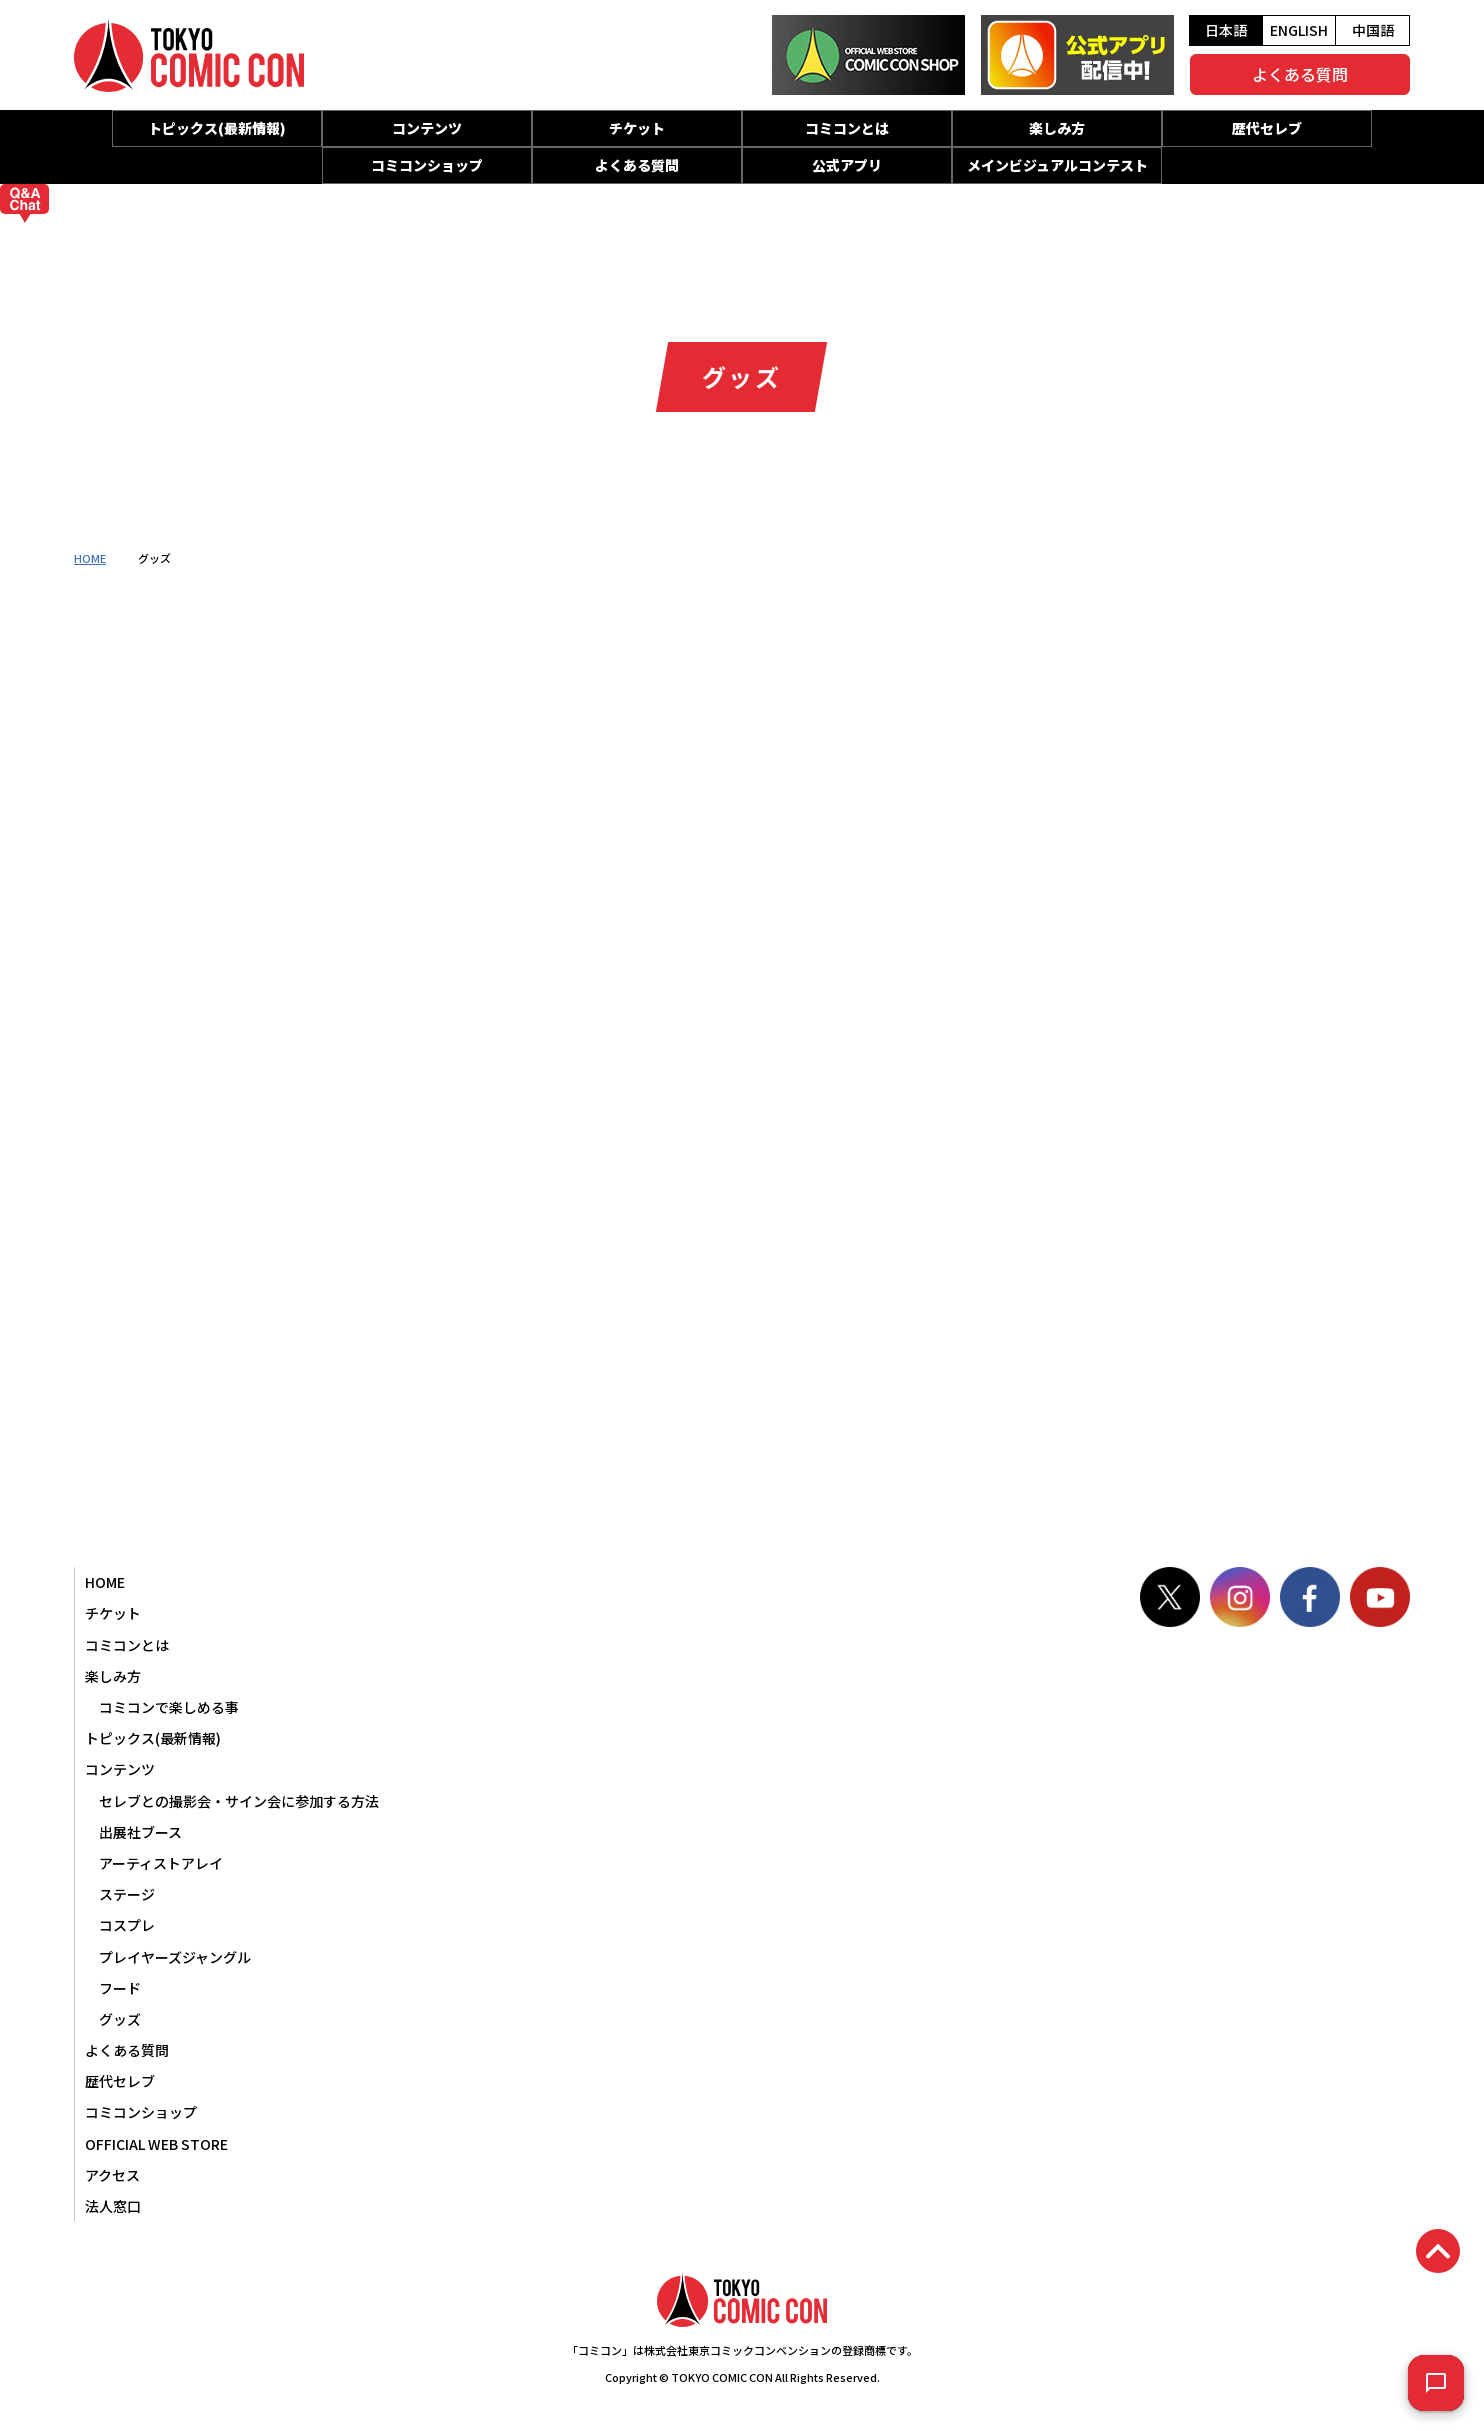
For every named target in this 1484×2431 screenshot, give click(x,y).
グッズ (120, 2019)
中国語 (1373, 30)
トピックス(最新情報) (217, 128)
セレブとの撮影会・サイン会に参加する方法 (239, 1801)
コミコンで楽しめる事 (169, 1707)
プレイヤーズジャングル (175, 1957)
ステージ (127, 1894)
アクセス (112, 2175)
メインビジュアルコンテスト (1057, 165)
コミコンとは (847, 128)
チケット (637, 128)
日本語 (1226, 30)
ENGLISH (1299, 30)
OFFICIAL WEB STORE (156, 2144)
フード (120, 1988)
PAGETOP (1438, 2251)
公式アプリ (847, 165)
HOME (90, 558)
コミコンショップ (427, 165)
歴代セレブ (1267, 128)
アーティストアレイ (161, 1863)
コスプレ (127, 1925)
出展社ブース (140, 1832)
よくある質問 (1300, 74)
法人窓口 (113, 2206)
